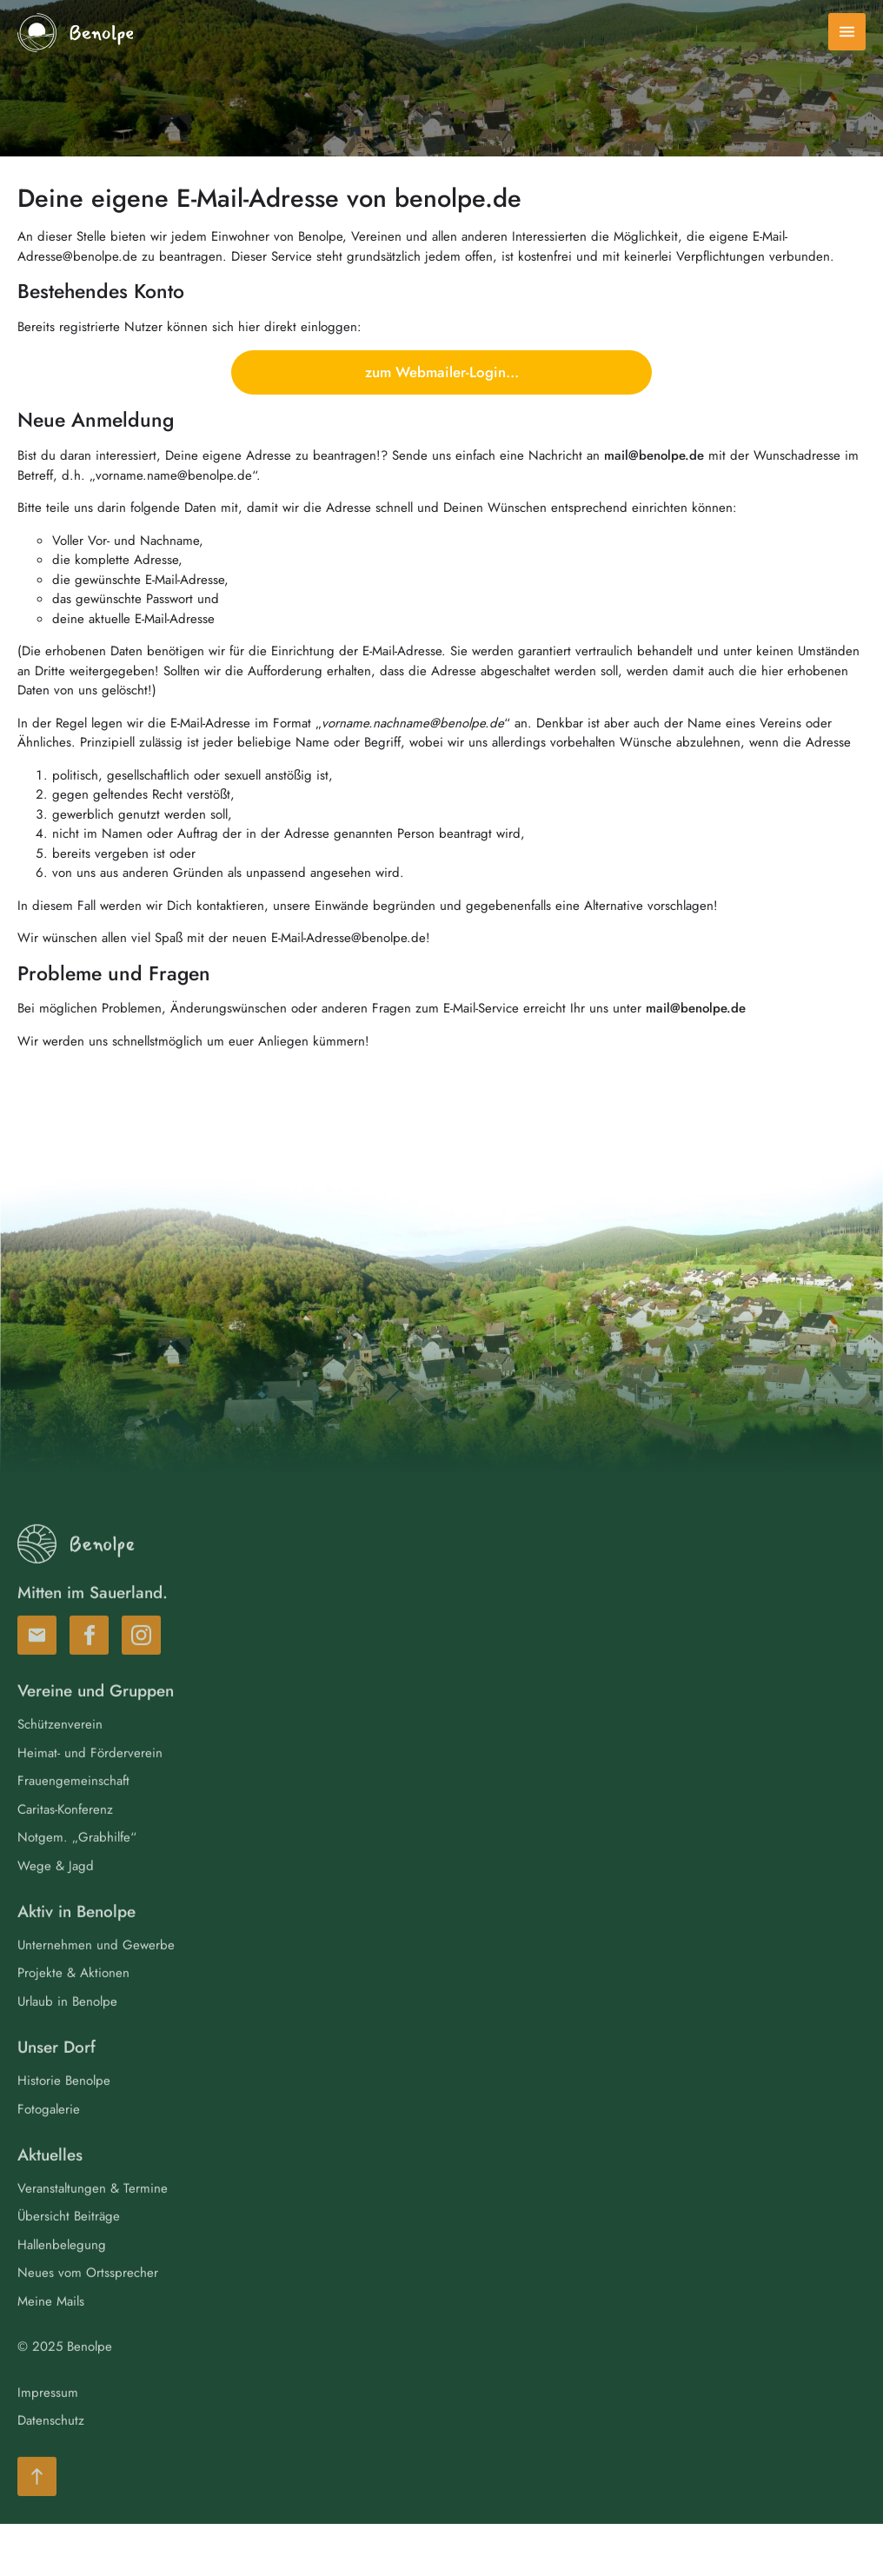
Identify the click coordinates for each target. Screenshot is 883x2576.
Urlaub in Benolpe (67, 2033)
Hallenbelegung (61, 2277)
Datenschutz (50, 2453)
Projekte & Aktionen (73, 2005)
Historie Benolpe (63, 2113)
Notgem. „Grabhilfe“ (76, 1870)
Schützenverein (60, 1757)
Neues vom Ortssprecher (87, 2305)
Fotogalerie (48, 2141)
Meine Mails (50, 2333)
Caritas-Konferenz (65, 1841)
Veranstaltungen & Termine (92, 2220)
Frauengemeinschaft (73, 1813)
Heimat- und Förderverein (90, 1785)
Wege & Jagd (55, 1898)
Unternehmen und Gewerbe (96, 1977)
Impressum (47, 2424)
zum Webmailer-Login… (442, 372)
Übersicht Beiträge (68, 2249)
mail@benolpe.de (654, 455)
